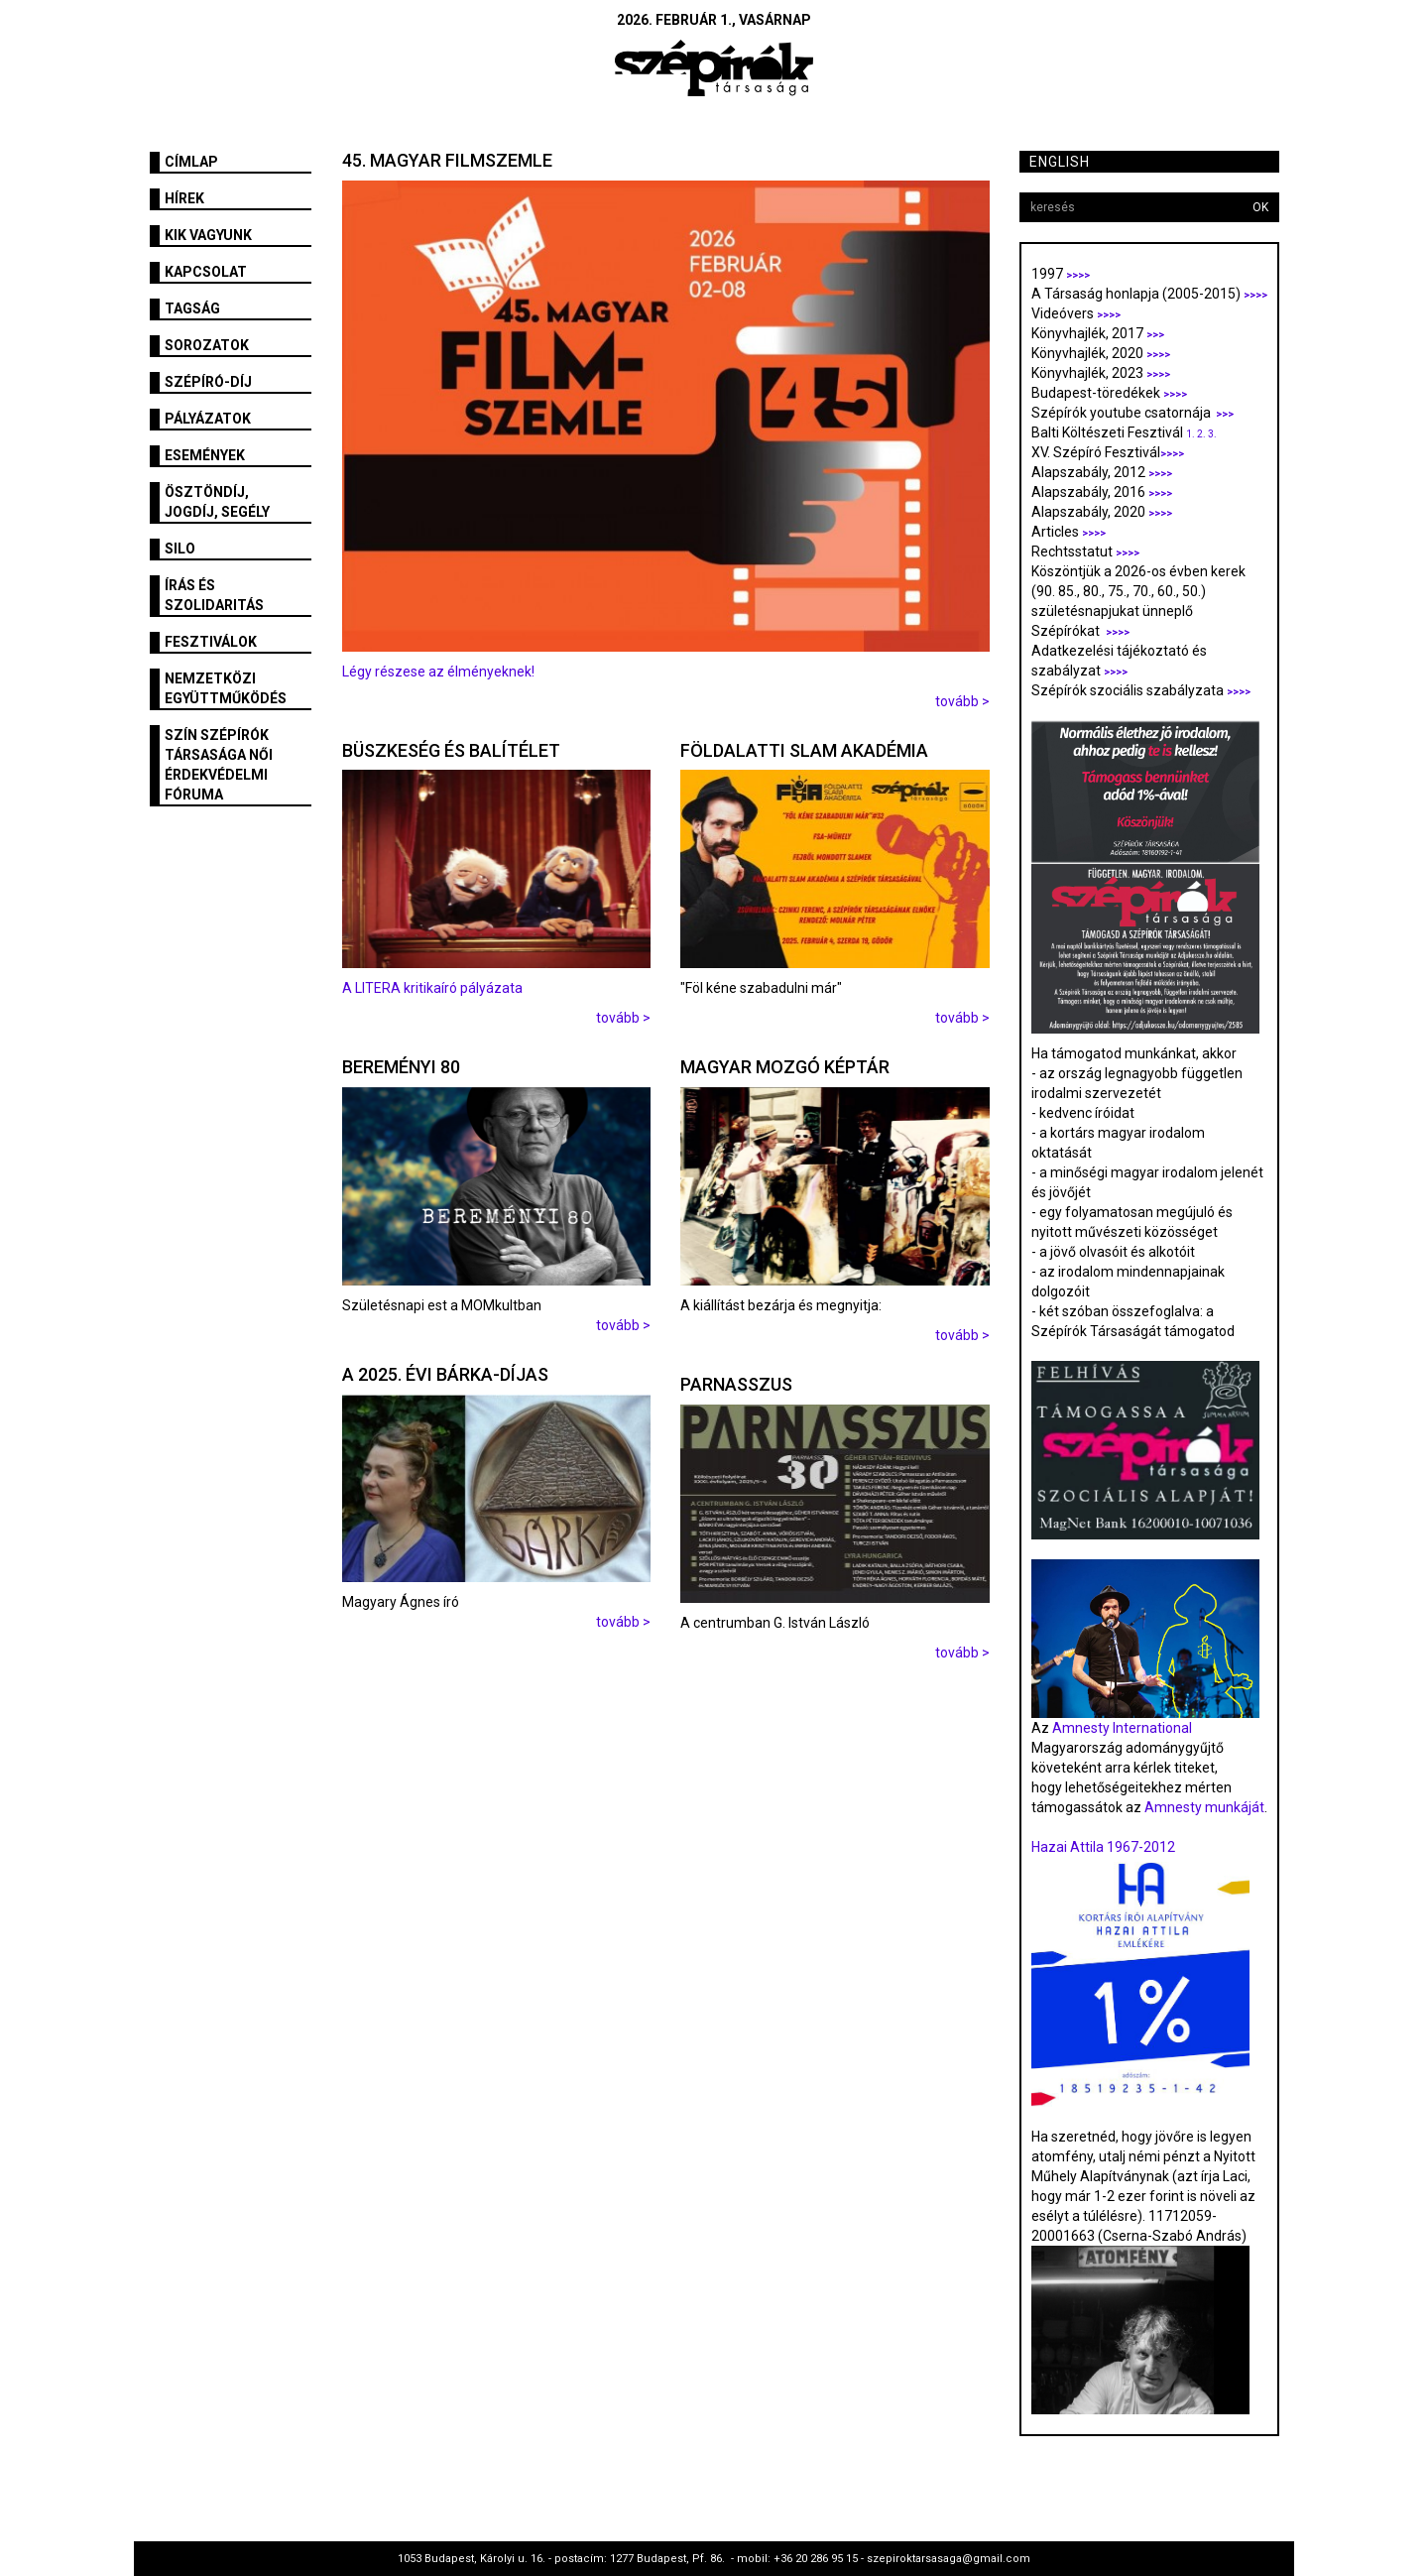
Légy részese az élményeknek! (438, 671)
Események (205, 455)
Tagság (192, 308)
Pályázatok (208, 419)
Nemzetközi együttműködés (226, 688)
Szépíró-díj (208, 382)
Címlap (191, 162)
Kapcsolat (206, 272)
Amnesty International (1122, 1728)
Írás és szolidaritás (214, 595)
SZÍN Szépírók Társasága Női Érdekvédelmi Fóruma (219, 764)
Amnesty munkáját (1202, 1807)
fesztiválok (211, 642)
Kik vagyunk (208, 235)
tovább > (962, 701)
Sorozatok (207, 345)
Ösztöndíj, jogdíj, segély (217, 502)
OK (1260, 207)
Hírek (184, 198)
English (1059, 162)
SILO (180, 548)
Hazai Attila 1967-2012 (1103, 1847)
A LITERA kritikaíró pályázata (434, 988)
